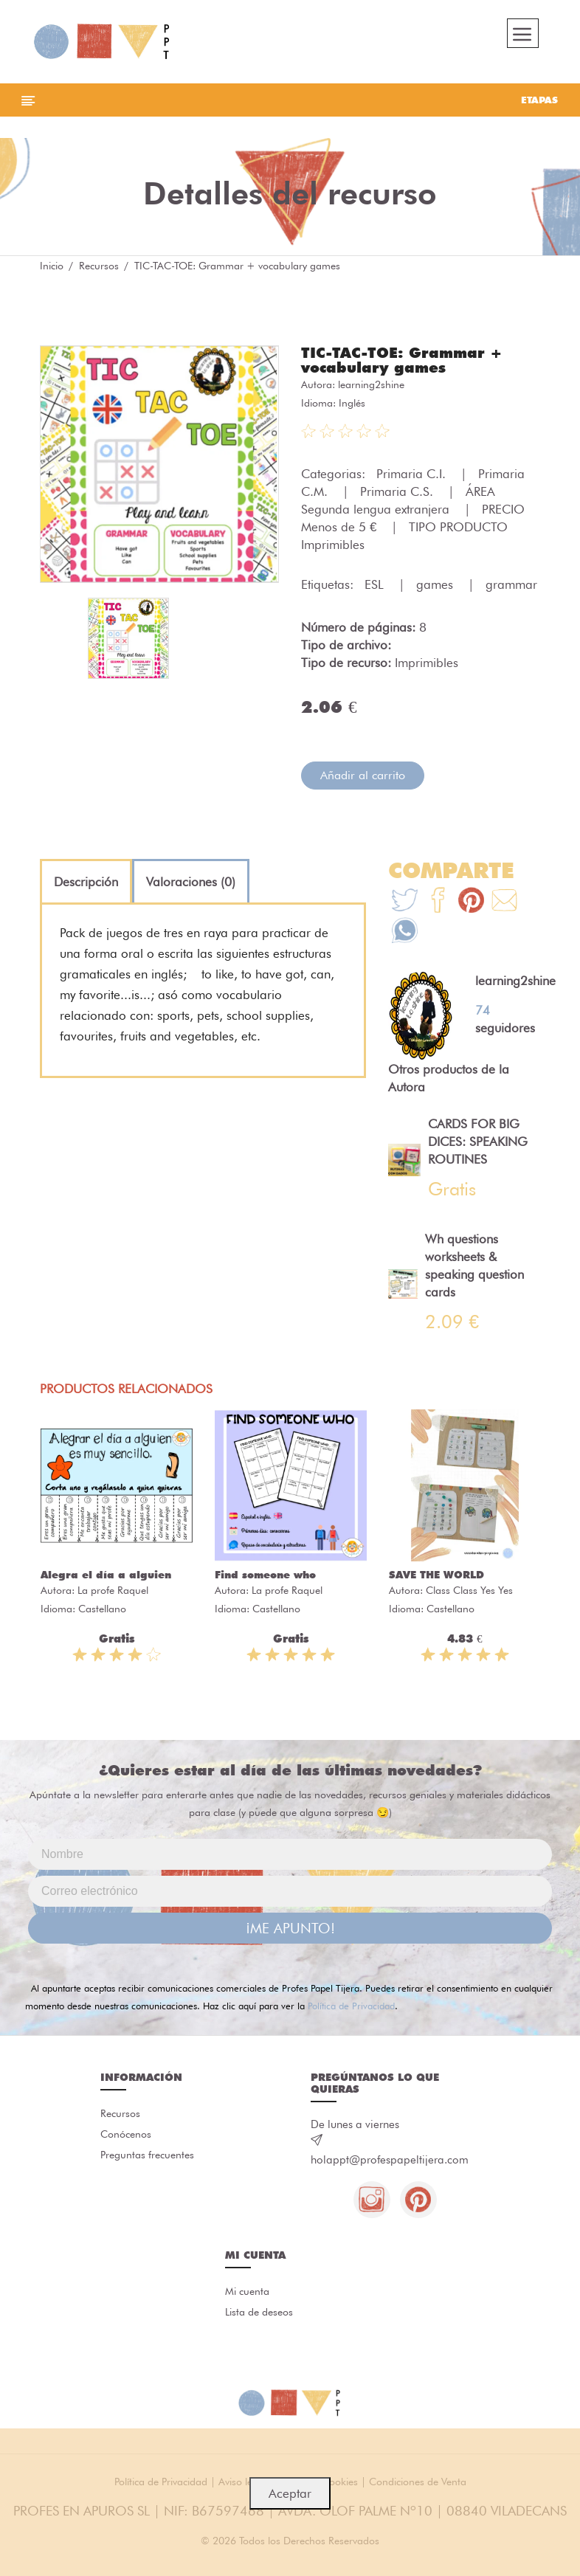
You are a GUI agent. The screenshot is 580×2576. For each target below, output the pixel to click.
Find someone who (265, 1575)
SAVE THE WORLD (436, 1575)
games (436, 584)
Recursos (99, 266)
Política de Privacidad (351, 2006)
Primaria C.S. (398, 491)
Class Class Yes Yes (469, 1590)
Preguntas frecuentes (147, 2155)
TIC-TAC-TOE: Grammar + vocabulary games (402, 360)
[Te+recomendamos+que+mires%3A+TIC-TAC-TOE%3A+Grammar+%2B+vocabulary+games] (438, 902)
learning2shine (371, 384)
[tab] (86, 881)
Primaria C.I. (412, 473)
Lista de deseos (259, 2312)
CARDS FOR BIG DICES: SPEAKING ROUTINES (478, 1141)
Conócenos (125, 2134)
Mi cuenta (247, 2291)
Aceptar (290, 2493)
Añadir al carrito (362, 775)
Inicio (51, 266)
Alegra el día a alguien (106, 1575)
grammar (511, 584)
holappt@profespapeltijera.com (390, 2159)
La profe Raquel (112, 1590)
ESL (376, 584)
